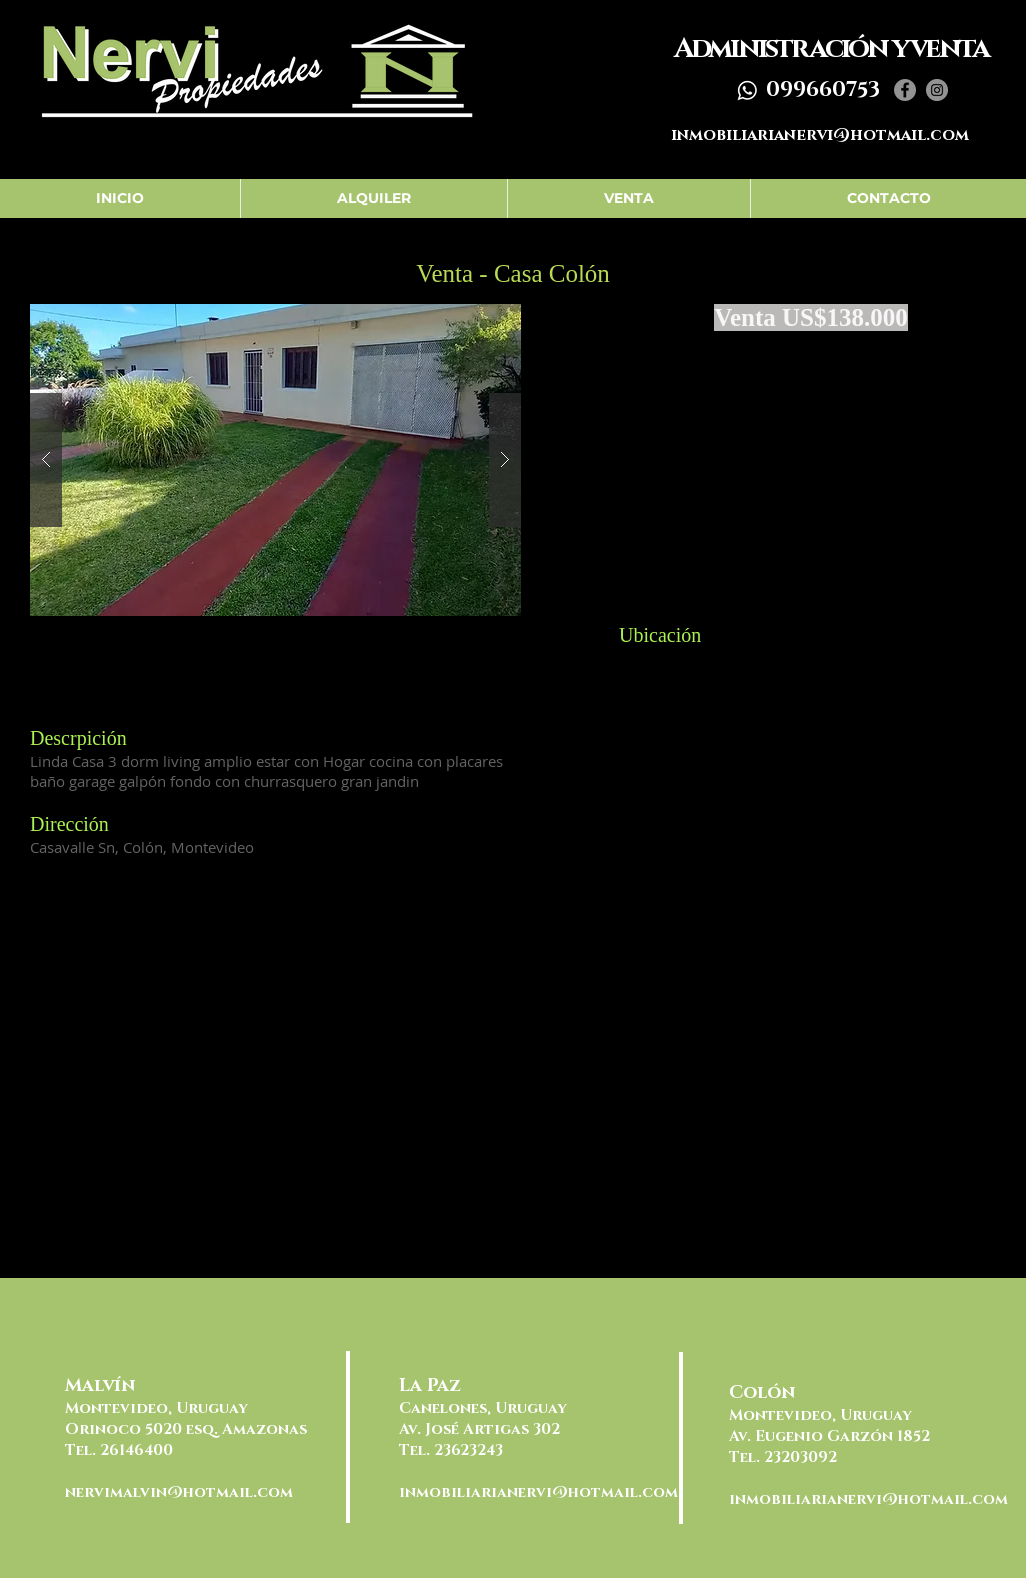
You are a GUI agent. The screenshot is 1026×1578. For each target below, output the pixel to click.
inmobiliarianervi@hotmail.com (820, 135)
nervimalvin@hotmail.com (179, 1492)
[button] (275, 460)
